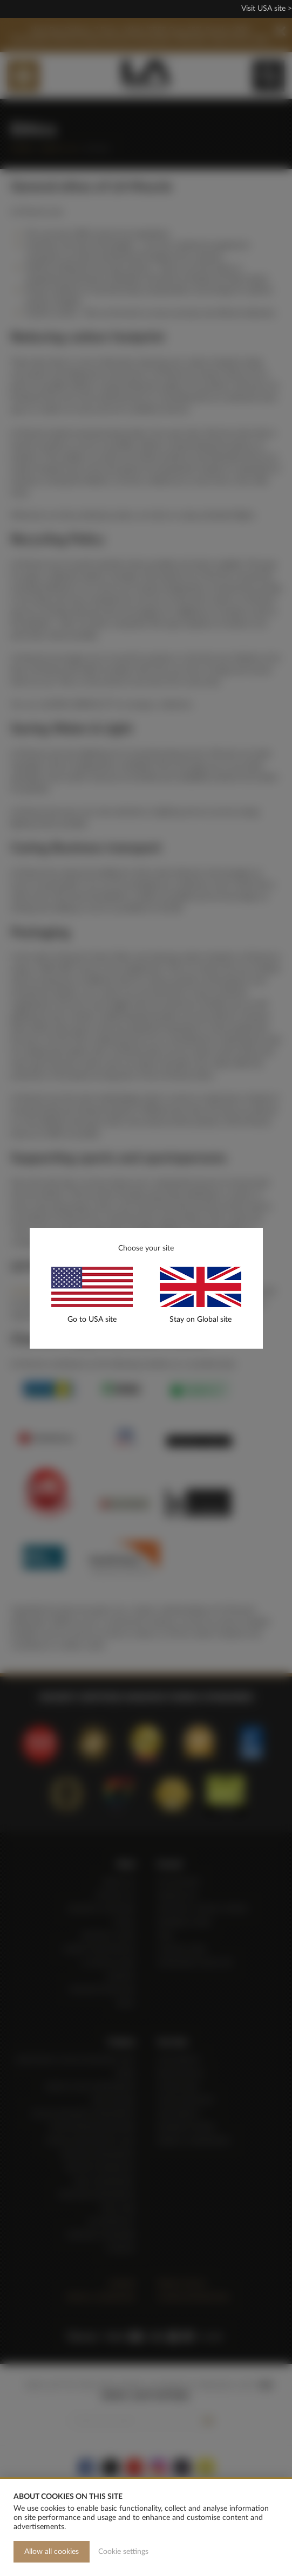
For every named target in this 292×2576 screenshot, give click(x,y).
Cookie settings (123, 2552)
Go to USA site (92, 1319)
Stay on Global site (200, 1319)
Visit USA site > (266, 8)
